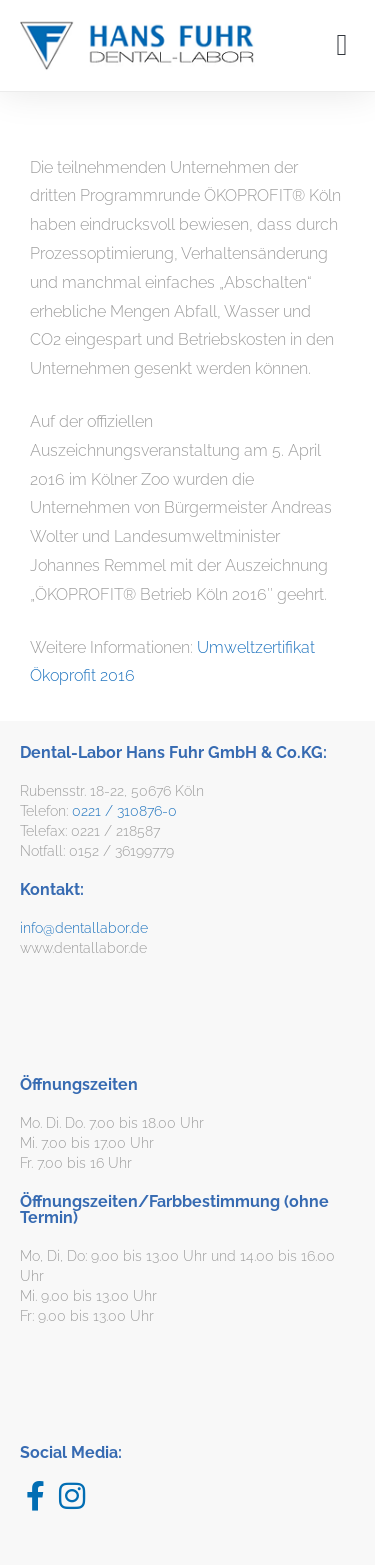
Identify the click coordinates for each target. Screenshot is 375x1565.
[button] (342, 45)
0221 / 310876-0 (124, 811)
